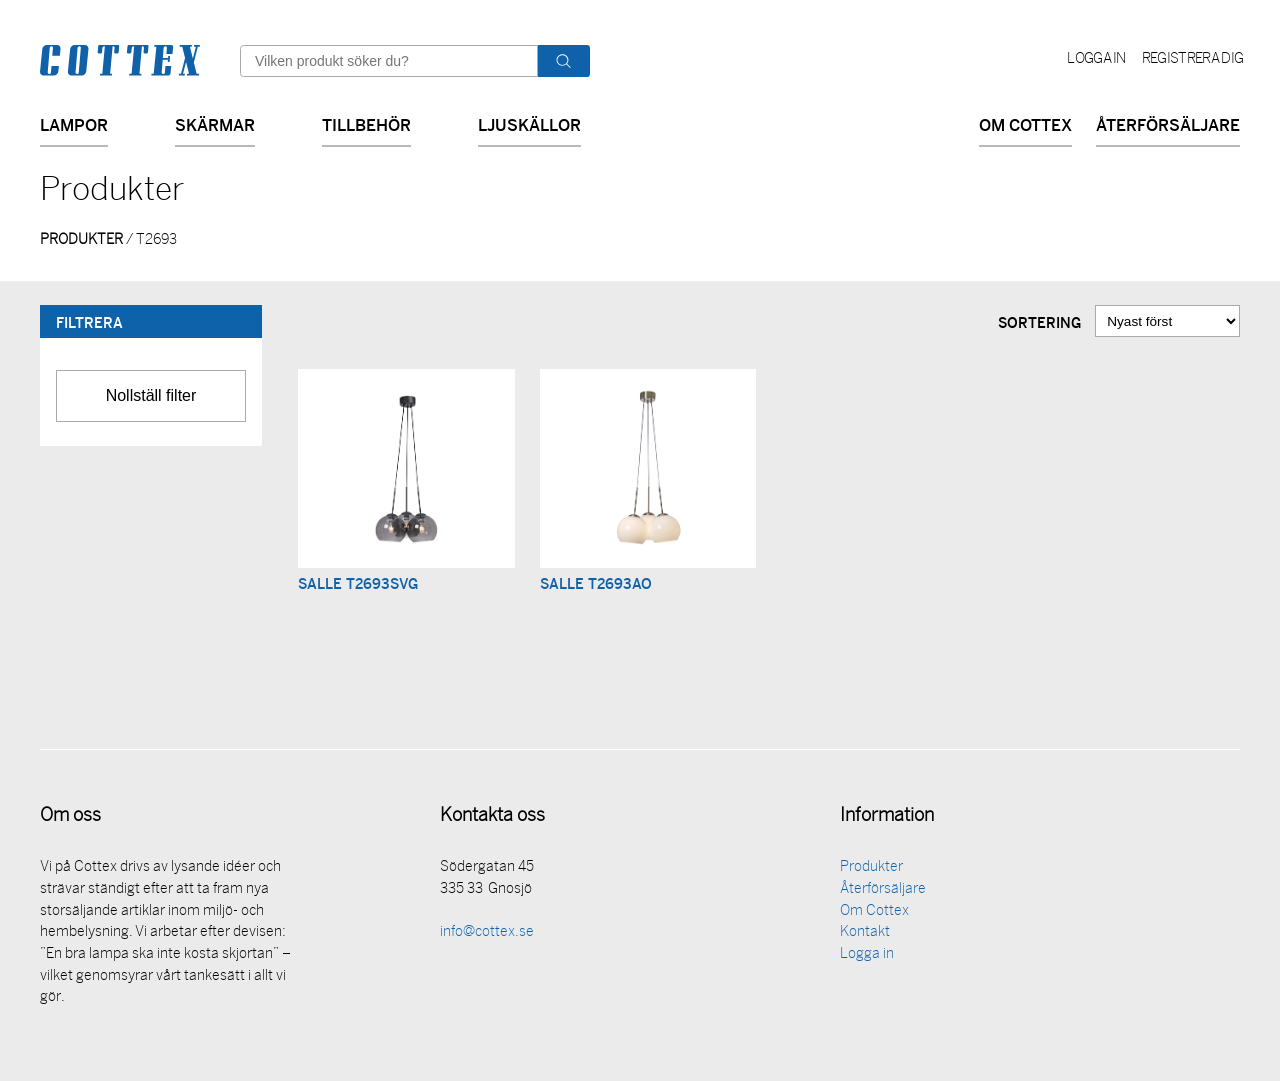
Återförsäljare (1168, 123)
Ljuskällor (529, 123)
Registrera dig (1192, 59)
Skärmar (215, 123)
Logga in (1096, 59)
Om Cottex (1025, 123)
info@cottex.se (487, 933)
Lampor (74, 123)
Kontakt (865, 933)
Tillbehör (366, 123)
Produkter (871, 868)
